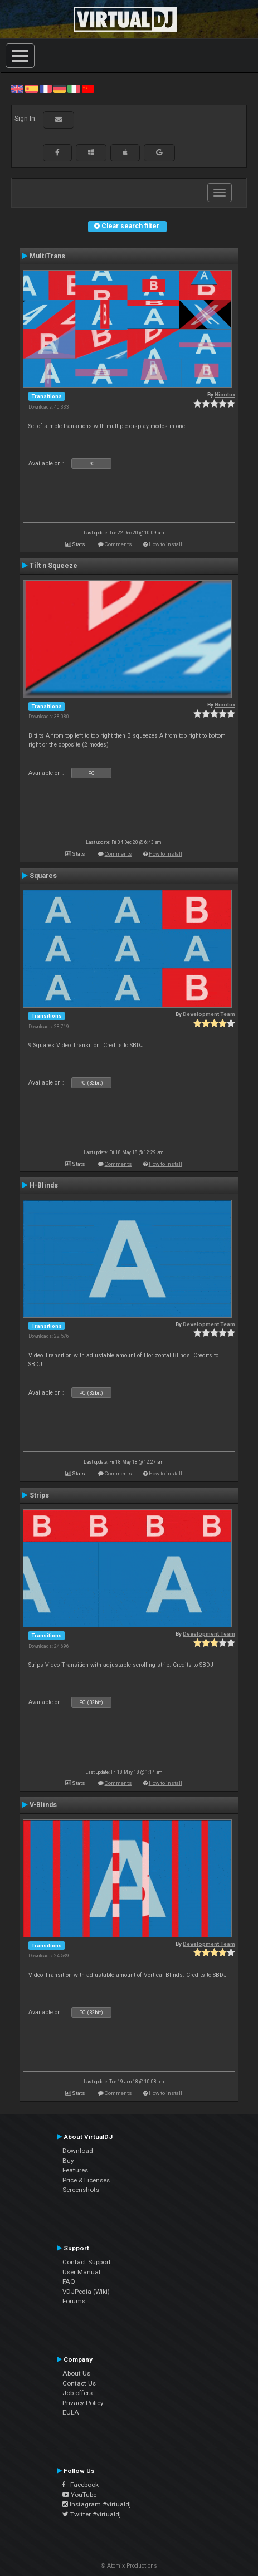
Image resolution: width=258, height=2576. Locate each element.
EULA (70, 2412)
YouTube (79, 2495)
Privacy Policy (83, 2403)
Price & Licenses (86, 2180)
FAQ (68, 2281)
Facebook (80, 2485)
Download (77, 2151)
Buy (68, 2161)
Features (75, 2170)
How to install (165, 544)
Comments (118, 544)
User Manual (81, 2272)
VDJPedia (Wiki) (86, 2291)
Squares (43, 876)
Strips (39, 1495)
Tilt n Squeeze (53, 566)
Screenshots (80, 2190)
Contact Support (86, 2262)
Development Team (209, 1014)
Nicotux (225, 394)
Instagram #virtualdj (96, 2504)
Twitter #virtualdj (91, 2514)
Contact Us (79, 2383)
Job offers (77, 2393)
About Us (76, 2373)
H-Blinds (44, 1185)
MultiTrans (47, 256)
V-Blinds (43, 1805)
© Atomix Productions (129, 2565)
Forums (73, 2301)
